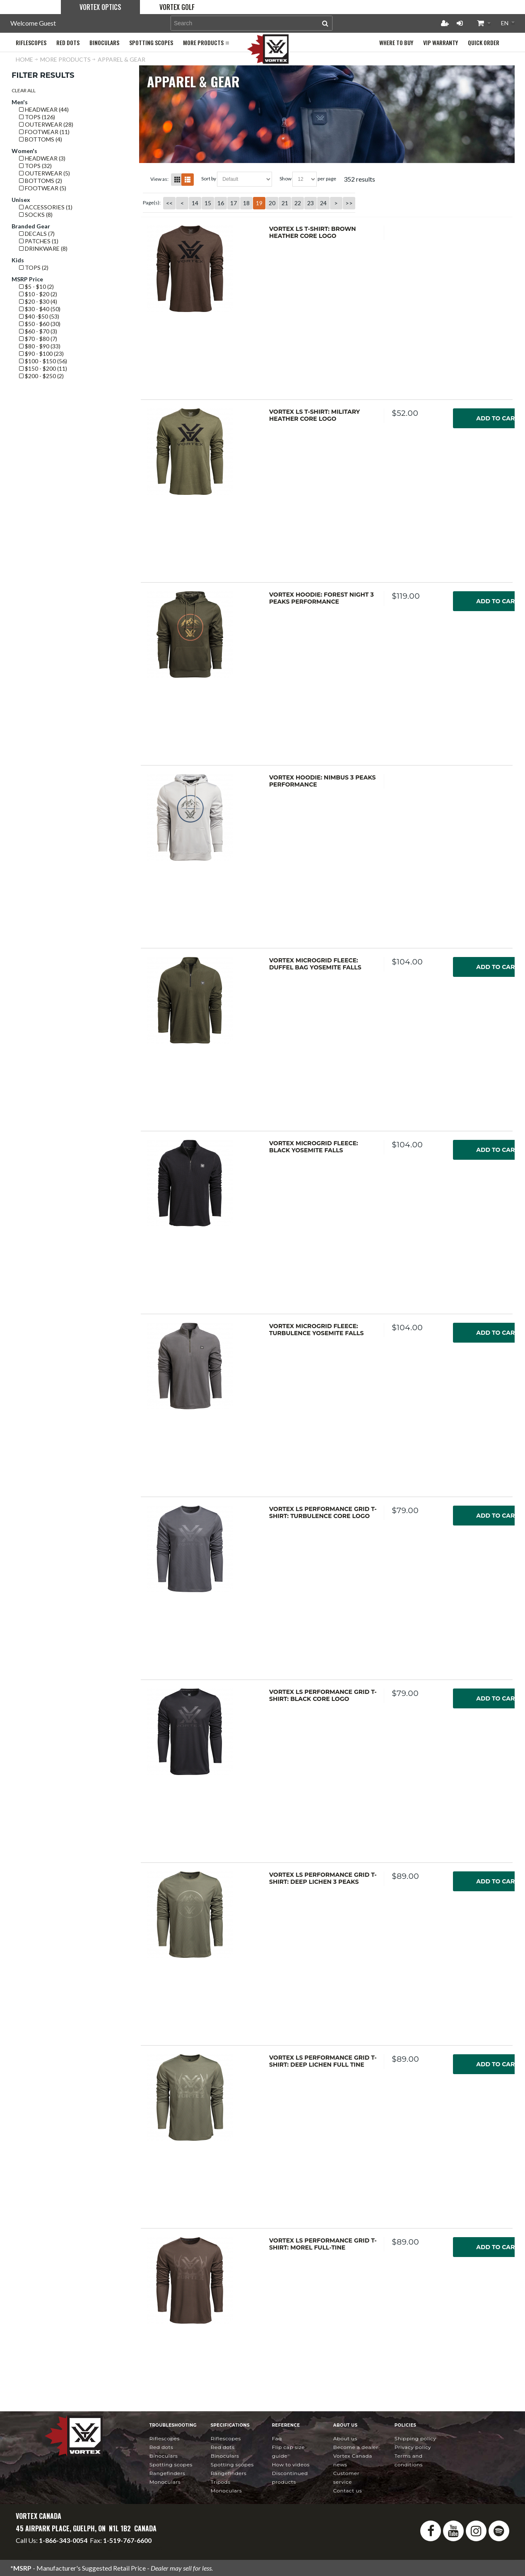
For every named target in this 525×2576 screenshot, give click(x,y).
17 (233, 202)
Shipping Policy (415, 2438)
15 (208, 202)
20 (272, 202)
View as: (159, 179)
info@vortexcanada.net (49, 2548)
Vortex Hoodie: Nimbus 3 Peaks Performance (322, 781)
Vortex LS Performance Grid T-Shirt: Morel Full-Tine (323, 2244)
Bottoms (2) (40, 180)
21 (285, 202)
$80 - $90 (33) (39, 346)
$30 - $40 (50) (39, 308)
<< (169, 202)
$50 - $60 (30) (39, 323)
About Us (345, 2438)
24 (323, 202)
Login (460, 23)
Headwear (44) (44, 109)
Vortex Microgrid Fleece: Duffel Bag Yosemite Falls (315, 964)
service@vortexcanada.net (124, 2548)
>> (349, 202)
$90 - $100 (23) (41, 353)
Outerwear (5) (44, 173)
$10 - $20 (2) (38, 293)
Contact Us (347, 2490)
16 (220, 202)
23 (310, 202)
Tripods (221, 2482)
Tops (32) (35, 165)
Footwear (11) (44, 131)
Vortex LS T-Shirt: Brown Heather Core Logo (312, 232)
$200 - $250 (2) (41, 375)
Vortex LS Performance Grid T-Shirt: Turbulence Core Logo (323, 1512)
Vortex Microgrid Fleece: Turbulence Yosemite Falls (316, 1329)
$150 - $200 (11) (43, 368)
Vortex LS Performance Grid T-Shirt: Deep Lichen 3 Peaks (323, 1878)
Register (444, 23)
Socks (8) (36, 214)
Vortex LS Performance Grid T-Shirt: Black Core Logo (323, 1695)
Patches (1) (38, 241)
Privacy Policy (413, 2447)
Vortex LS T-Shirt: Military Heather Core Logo (314, 415)
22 (297, 202)
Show (285, 178)
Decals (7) (37, 233)
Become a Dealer (355, 2447)
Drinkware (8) (43, 248)
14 (195, 202)
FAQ (277, 2438)
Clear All (24, 90)
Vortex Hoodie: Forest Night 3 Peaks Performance (321, 598)
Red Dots (161, 2447)
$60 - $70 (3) (38, 331)
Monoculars (165, 2482)
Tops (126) (37, 116)
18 (246, 202)
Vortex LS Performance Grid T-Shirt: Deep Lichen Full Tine (323, 2061)
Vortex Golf (177, 7)
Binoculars (163, 2456)
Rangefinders (167, 2473)
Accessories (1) (45, 207)
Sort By (208, 178)
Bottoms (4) (40, 139)
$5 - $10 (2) (36, 286)
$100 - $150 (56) (43, 361)
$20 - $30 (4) (38, 301)
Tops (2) (33, 267)
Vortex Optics (100, 7)
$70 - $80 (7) (38, 338)
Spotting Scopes (171, 2464)
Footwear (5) (42, 188)
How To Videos (291, 2464)
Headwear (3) (42, 158)
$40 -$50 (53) (39, 316)
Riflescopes (164, 2438)
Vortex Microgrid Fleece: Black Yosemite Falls (313, 1146)
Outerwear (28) (46, 124)
